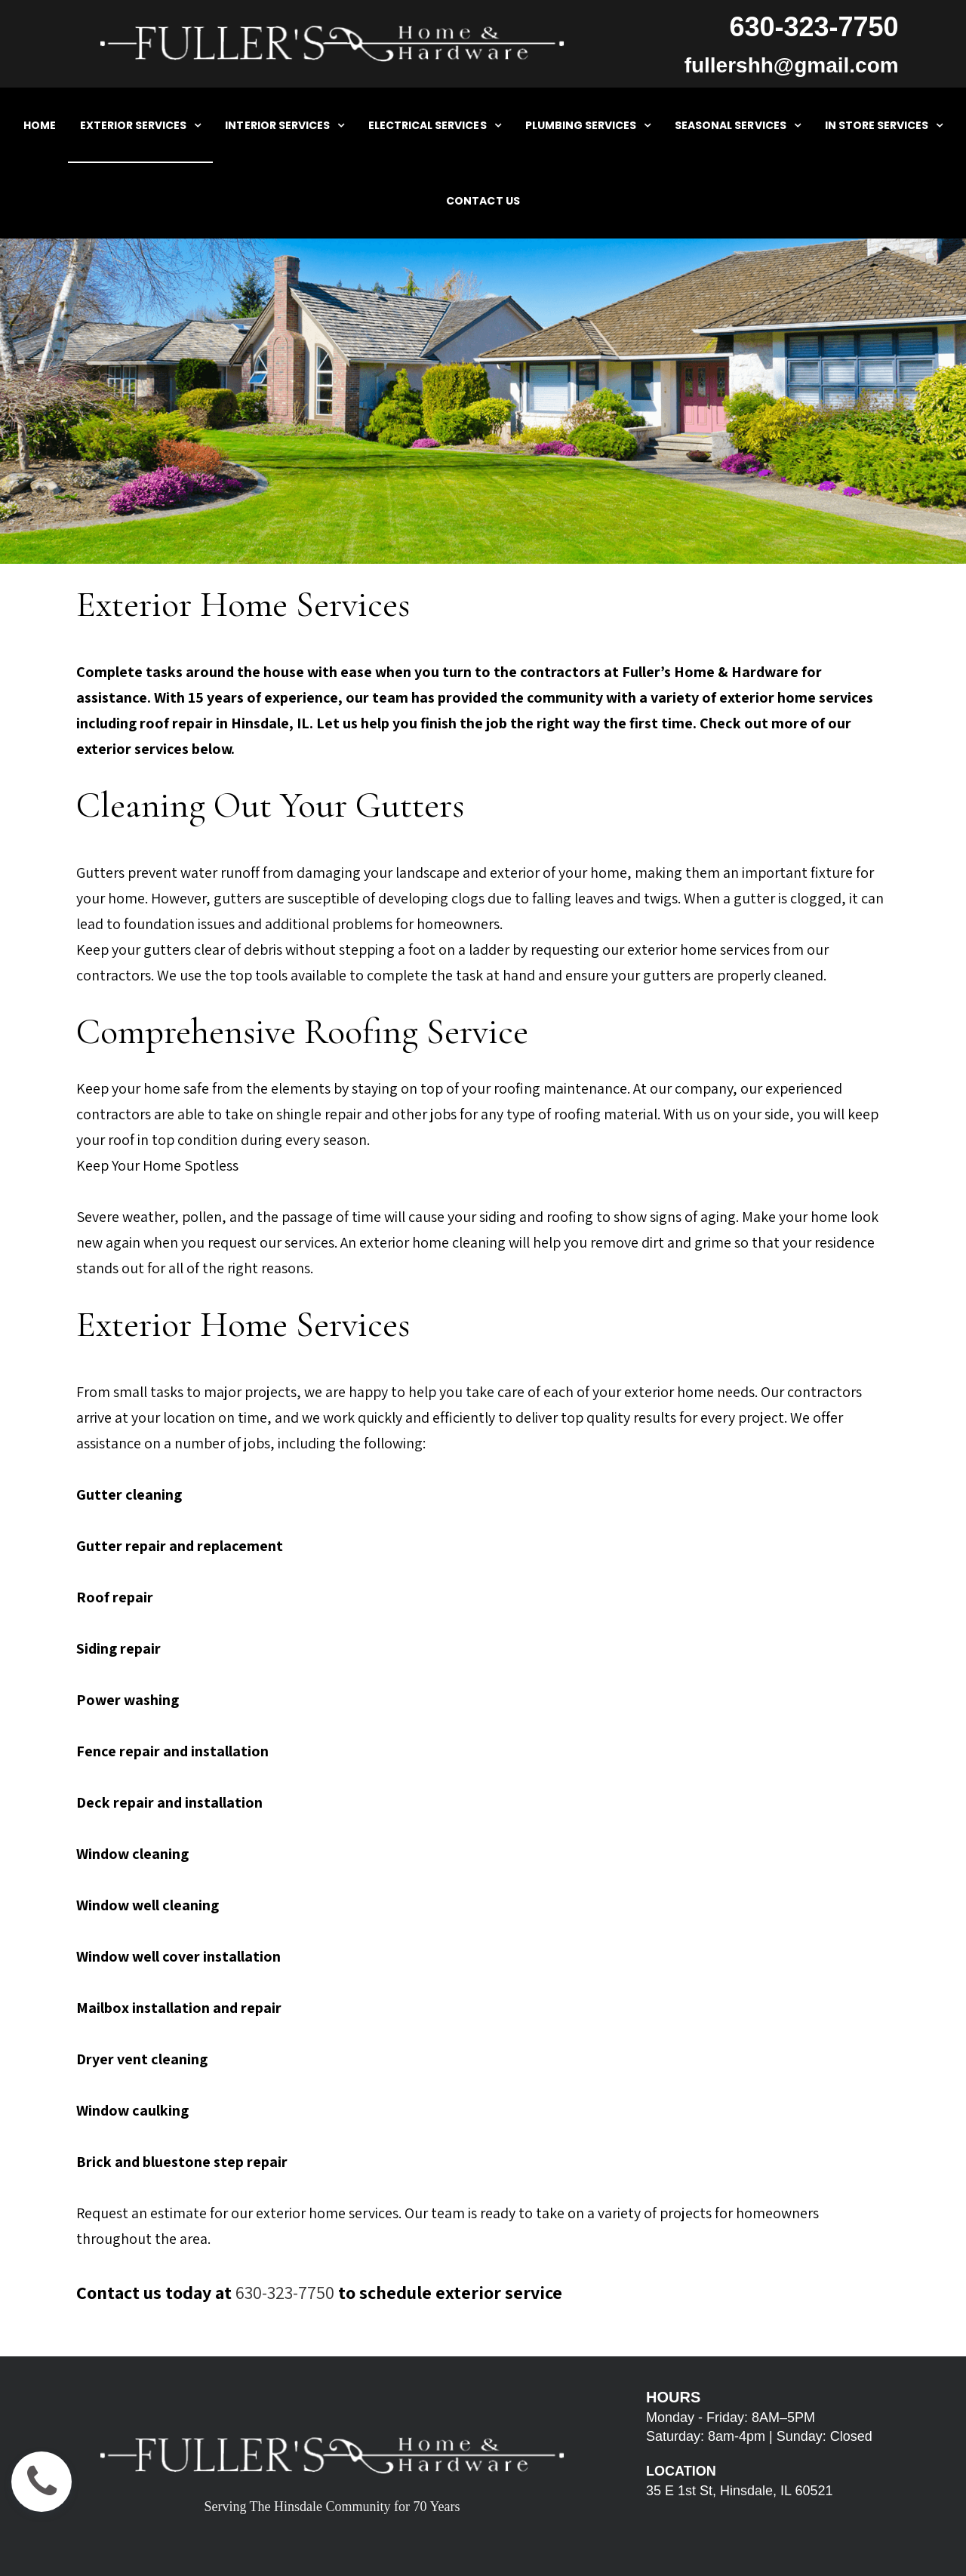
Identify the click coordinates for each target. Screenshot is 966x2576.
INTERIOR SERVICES (284, 125)
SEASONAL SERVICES (738, 125)
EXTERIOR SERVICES (141, 125)
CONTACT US (482, 200)
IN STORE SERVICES (884, 125)
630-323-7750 (284, 2292)
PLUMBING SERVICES (588, 125)
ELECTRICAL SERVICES (434, 125)
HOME (39, 125)
